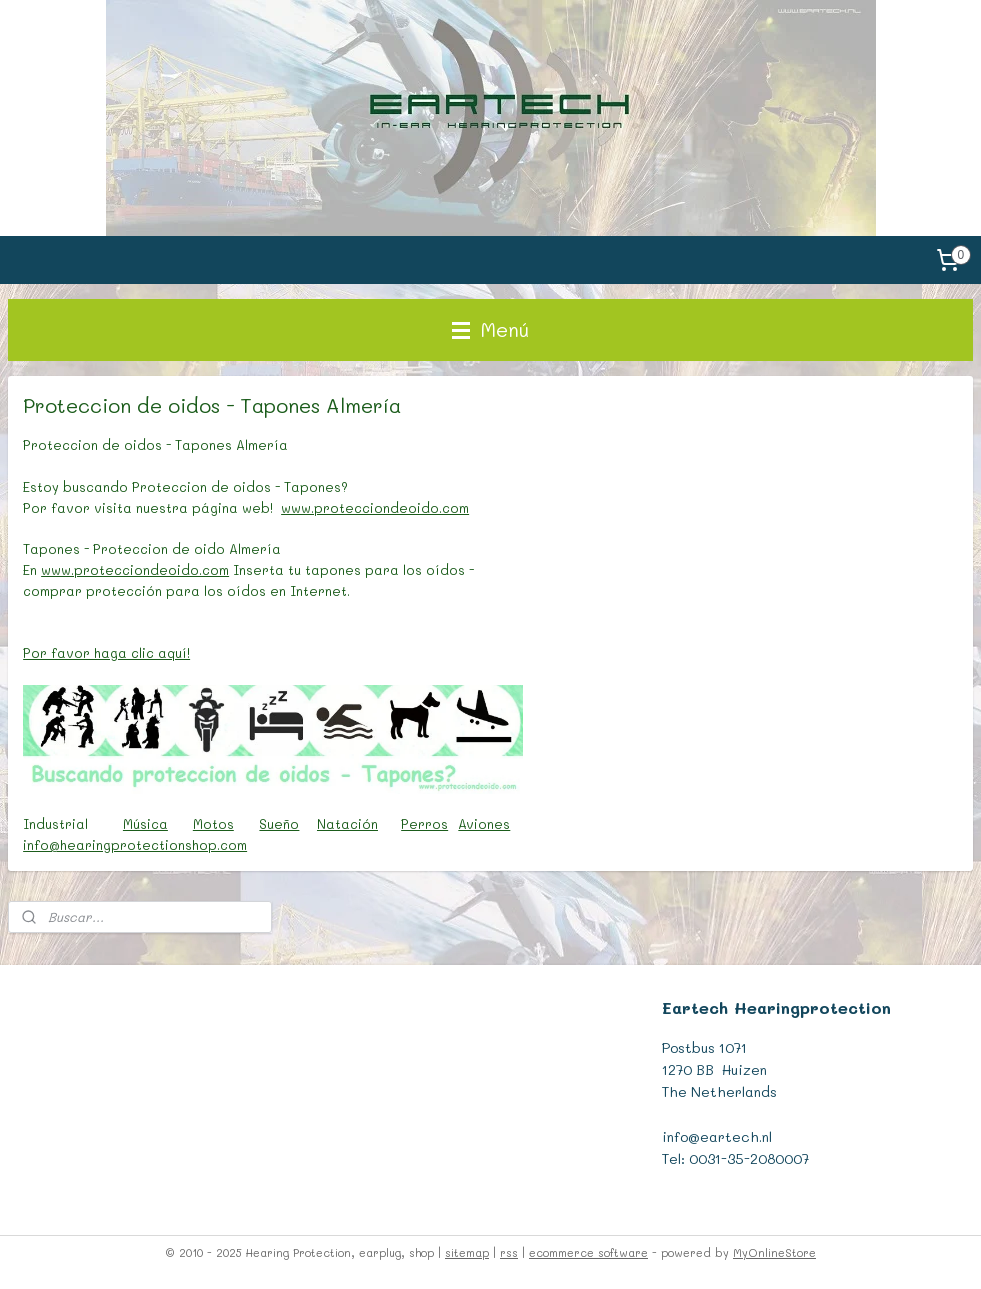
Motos (213, 823)
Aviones (484, 823)
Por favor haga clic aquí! (106, 652)
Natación (347, 823)
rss (509, 1252)
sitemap (467, 1252)
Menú (490, 329)
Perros (424, 823)
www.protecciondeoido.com (375, 507)
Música (145, 823)
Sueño (279, 823)
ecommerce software (588, 1252)
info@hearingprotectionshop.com (135, 844)
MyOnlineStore (774, 1252)
